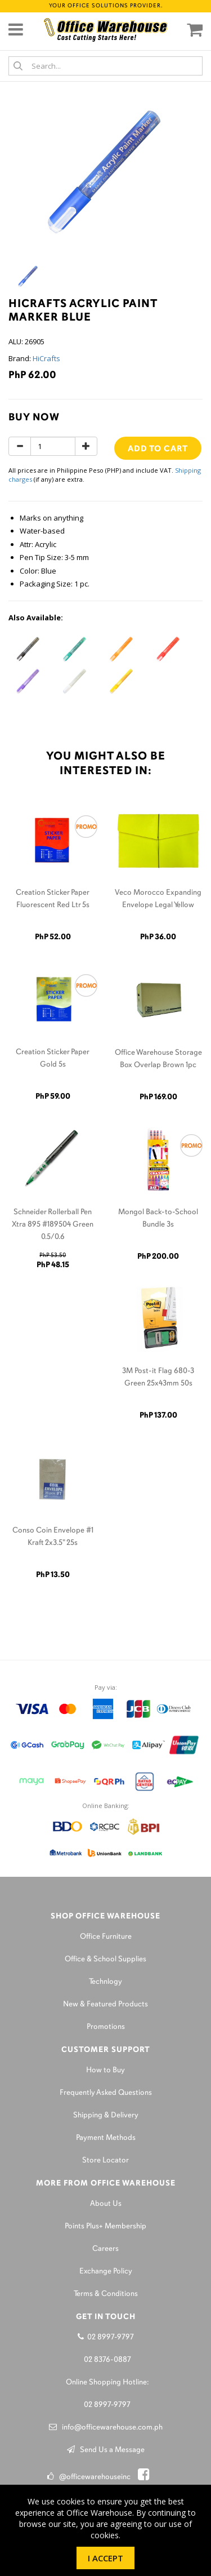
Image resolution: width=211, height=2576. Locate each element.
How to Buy (105, 2070)
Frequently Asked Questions (106, 2093)
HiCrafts (46, 358)
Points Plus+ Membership (105, 2226)
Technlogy (105, 1982)
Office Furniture (106, 1937)
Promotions (106, 2027)
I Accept (105, 2558)
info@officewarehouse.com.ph (106, 2427)
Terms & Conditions (106, 2294)
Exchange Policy (105, 2271)
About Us (106, 2204)
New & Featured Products (105, 2004)
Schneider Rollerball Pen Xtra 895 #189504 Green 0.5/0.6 (52, 1224)
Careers (105, 2249)
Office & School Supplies (105, 1959)
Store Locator (105, 2160)
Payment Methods (106, 2138)
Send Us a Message (106, 2450)
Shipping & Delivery (105, 2115)
